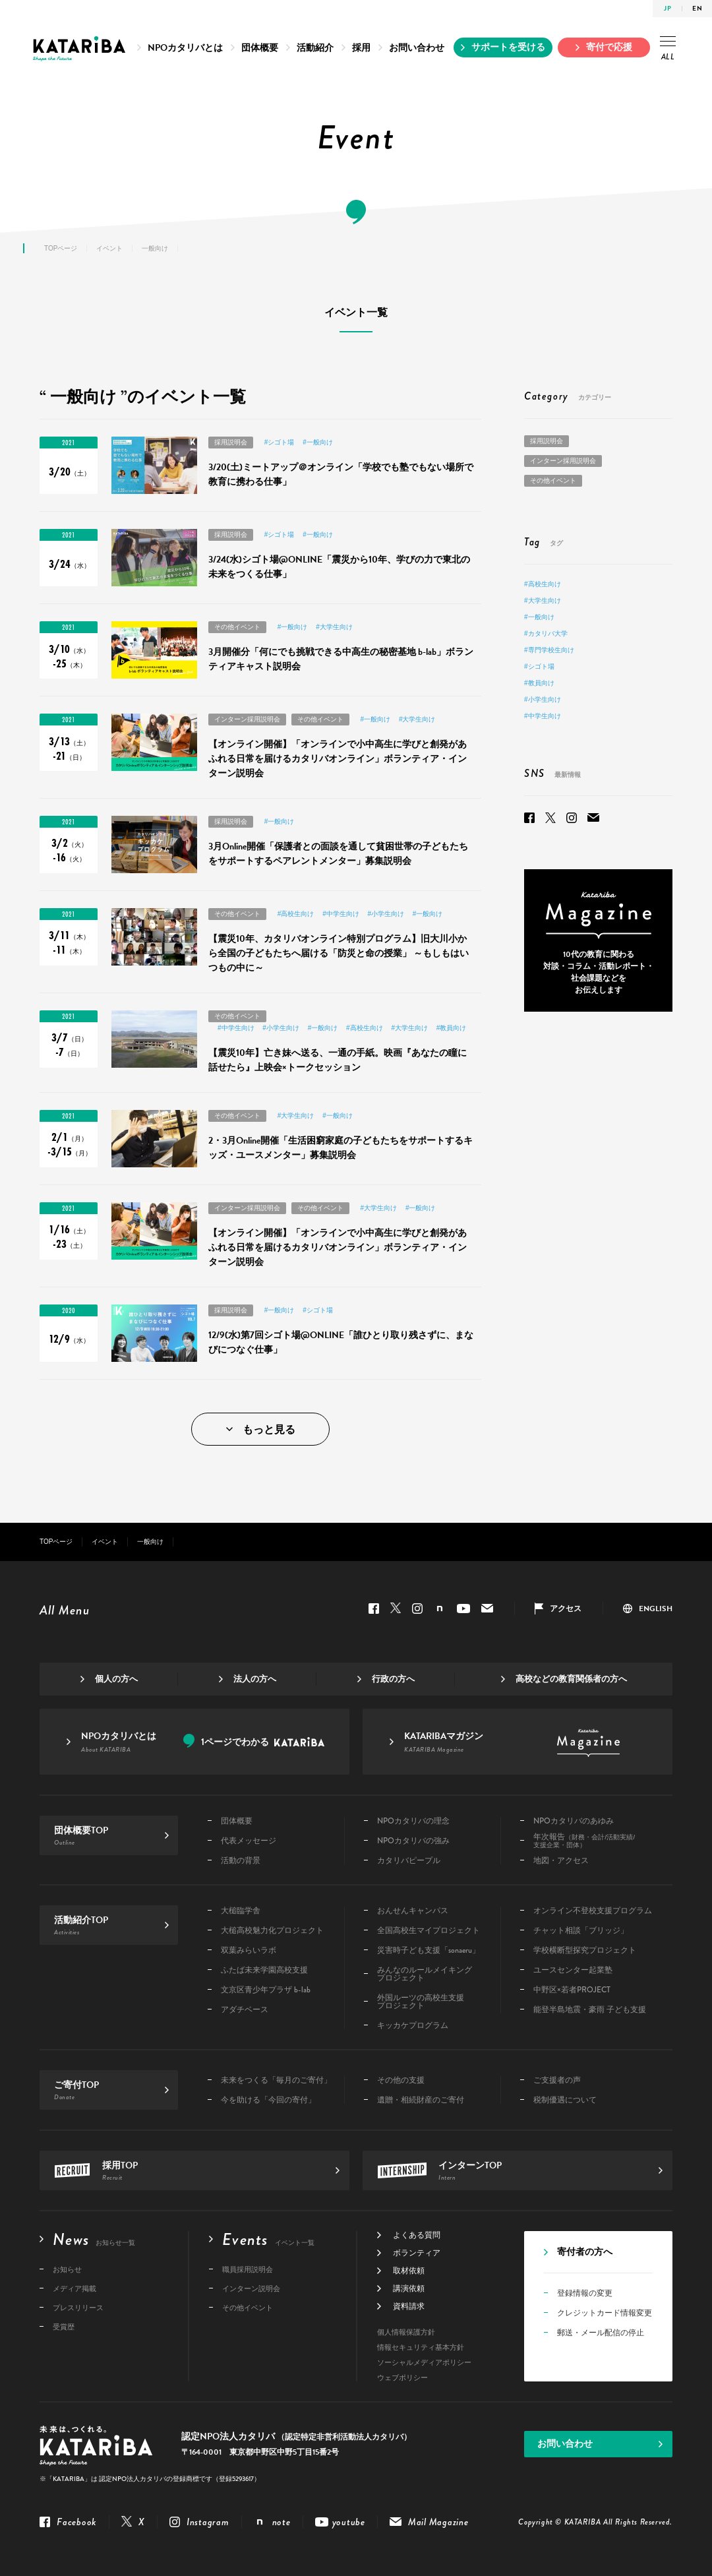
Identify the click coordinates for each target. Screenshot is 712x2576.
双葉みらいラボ (248, 1950)
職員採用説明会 (247, 2269)
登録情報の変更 (584, 2293)
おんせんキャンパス (412, 1911)
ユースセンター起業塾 (572, 1970)
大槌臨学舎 (240, 1911)
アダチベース (244, 2009)
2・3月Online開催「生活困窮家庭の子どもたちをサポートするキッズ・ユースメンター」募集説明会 (340, 1148)
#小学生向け (385, 913)
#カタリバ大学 (546, 633)
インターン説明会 (251, 2288)
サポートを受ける (508, 47)
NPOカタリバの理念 (413, 1821)
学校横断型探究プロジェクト (584, 1950)
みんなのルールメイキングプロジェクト (424, 1974)
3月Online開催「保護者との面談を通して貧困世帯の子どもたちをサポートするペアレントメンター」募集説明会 (338, 854)
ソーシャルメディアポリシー (424, 2362)
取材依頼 (409, 2271)
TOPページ (60, 248)
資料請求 (409, 2306)
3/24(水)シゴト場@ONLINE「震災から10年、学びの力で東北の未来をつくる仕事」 (339, 567)
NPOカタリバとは (185, 48)
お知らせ (67, 2269)
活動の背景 (240, 1860)
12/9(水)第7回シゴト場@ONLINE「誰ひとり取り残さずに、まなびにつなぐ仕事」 (340, 1342)
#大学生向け (334, 626)
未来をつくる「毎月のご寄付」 (276, 2080)
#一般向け (318, 442)
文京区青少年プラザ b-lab (266, 1990)
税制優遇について (565, 2100)
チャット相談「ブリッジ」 (580, 1930)
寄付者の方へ (584, 2253)
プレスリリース (78, 2307)
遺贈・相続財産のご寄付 (420, 2100)
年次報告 (584, 1841)
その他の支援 (401, 2080)
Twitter (550, 818)
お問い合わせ (416, 48)
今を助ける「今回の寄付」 (268, 2100)
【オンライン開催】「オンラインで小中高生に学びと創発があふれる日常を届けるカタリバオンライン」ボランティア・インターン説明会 (337, 758)
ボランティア (416, 2253)
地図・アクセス (561, 1860)
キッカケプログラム (412, 2025)
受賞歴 (63, 2326)
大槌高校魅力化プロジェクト (272, 1930)
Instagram (571, 818)
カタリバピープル (408, 1860)
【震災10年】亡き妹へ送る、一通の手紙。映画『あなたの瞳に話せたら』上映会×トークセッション (337, 1060)
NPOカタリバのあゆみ (573, 1821)
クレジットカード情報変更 (604, 2313)
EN (697, 8)
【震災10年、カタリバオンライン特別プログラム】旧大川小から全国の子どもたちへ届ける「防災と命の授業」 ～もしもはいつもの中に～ (338, 953)
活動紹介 (315, 48)
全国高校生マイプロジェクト (428, 1930)
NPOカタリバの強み (413, 1841)
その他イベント (237, 626)
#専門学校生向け (549, 650)
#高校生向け (296, 913)
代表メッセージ (248, 1841)
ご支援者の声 (557, 2080)
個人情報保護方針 (406, 2332)
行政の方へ (393, 1679)
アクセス (565, 1608)
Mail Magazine (593, 818)
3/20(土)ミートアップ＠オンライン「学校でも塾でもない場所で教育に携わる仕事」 (340, 474)
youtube (463, 1608)
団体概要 (259, 48)
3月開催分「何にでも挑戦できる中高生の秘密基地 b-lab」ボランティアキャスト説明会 (340, 659)
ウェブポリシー (402, 2377)
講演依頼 (409, 2288)
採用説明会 (230, 442)
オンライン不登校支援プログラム (592, 1911)
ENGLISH (655, 1608)
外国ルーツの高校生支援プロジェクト (420, 2001)
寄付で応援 (609, 47)
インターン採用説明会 (247, 719)
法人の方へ (254, 1679)
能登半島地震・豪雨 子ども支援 (589, 2009)
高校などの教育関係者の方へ (571, 1679)
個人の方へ (116, 1679)
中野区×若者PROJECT (571, 1990)
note (440, 1608)
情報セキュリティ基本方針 (420, 2347)
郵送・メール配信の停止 (600, 2333)
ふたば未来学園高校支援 (264, 1970)
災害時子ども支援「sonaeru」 (428, 1950)
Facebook (529, 818)
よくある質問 (416, 2235)
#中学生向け (340, 913)
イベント (109, 248)
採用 (361, 48)
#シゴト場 (279, 442)
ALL (668, 48)
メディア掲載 (74, 2288)
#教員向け (451, 1027)
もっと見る (269, 1430)
